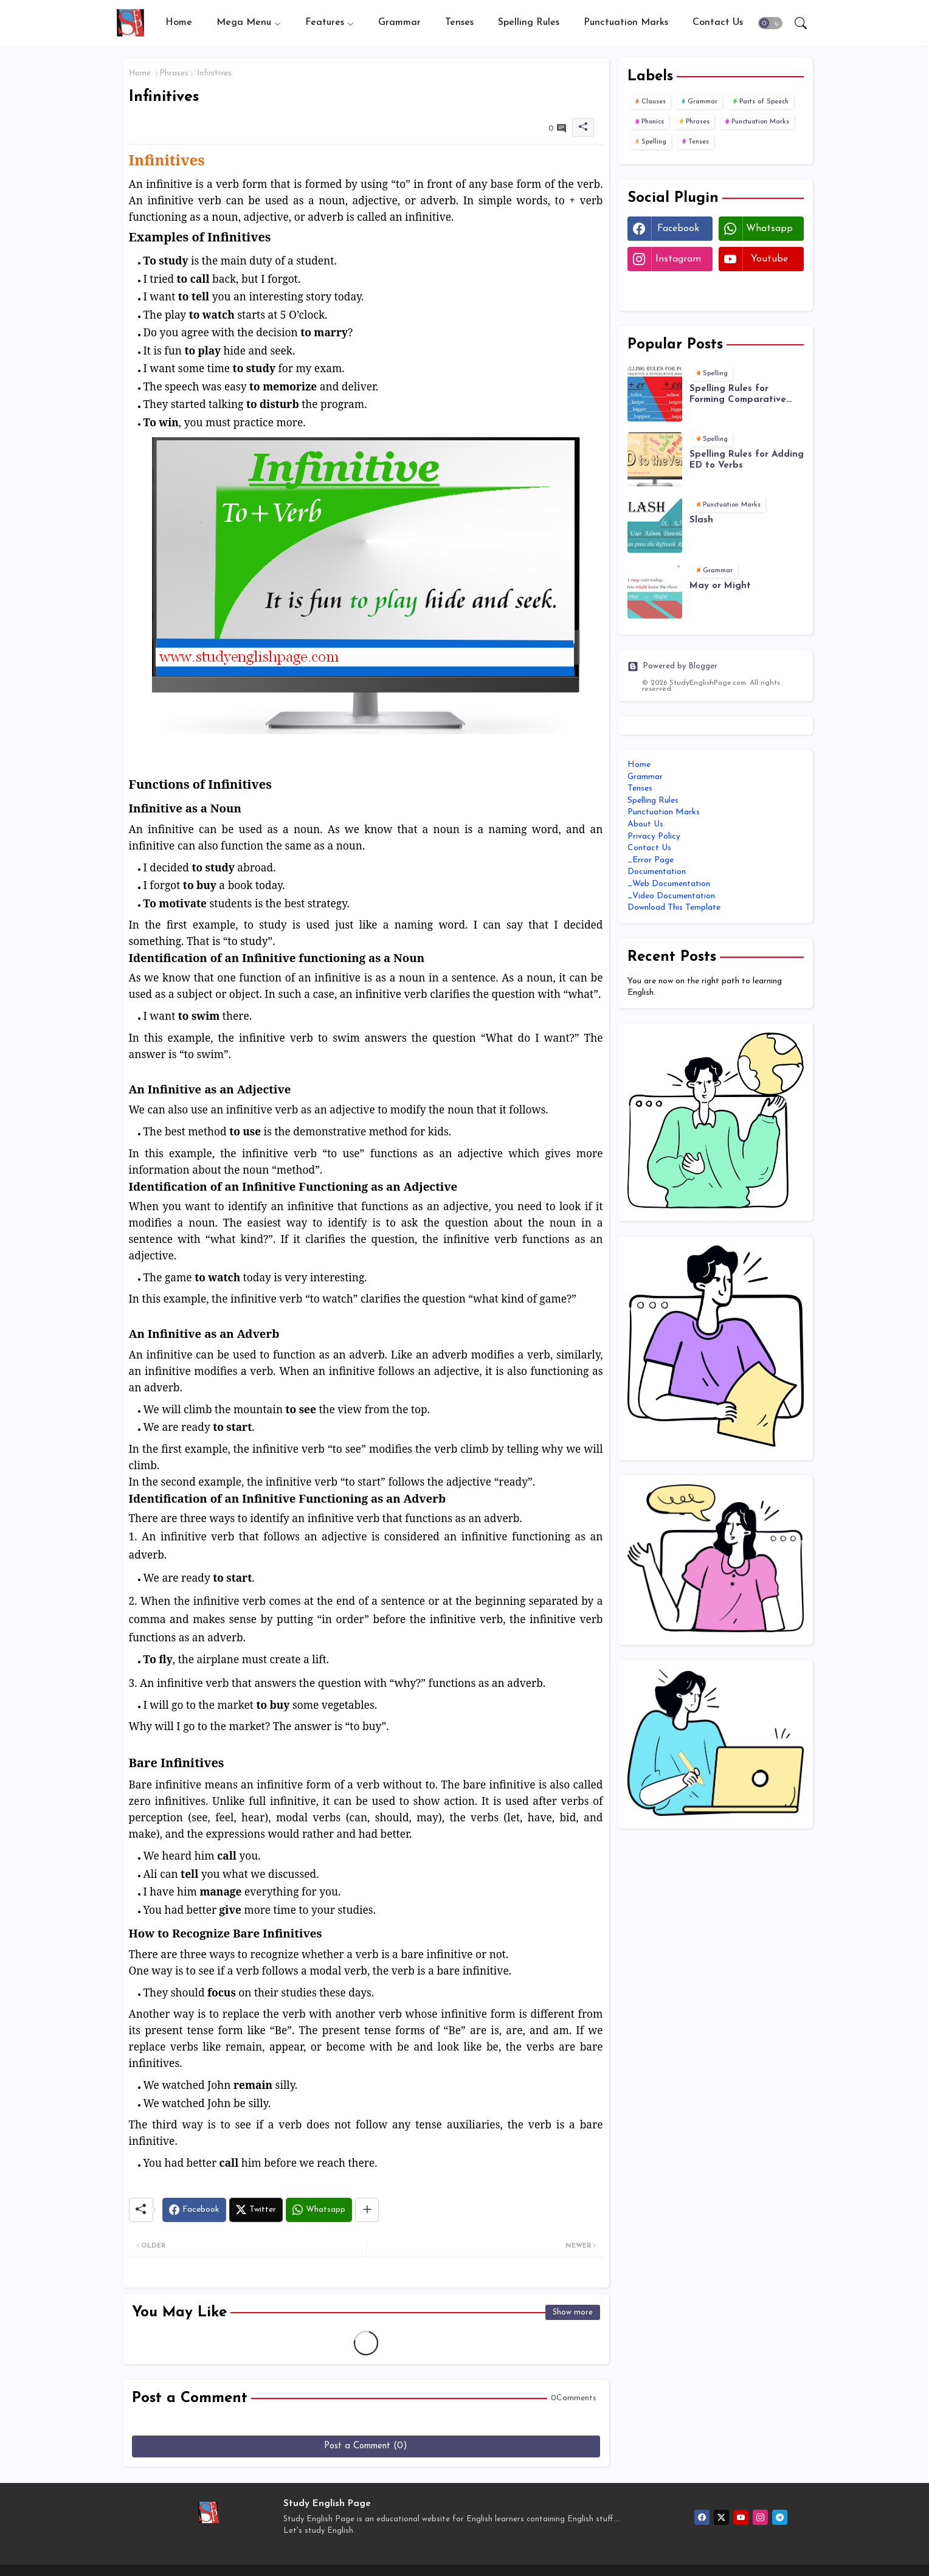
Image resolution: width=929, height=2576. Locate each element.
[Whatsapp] (319, 2210)
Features (324, 22)
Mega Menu (243, 22)
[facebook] (702, 2517)
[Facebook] (194, 2210)
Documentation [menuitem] (656, 871)
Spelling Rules (528, 22)
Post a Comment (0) (365, 2446)
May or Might (720, 585)
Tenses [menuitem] (639, 788)
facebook (678, 229)
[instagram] (760, 2517)
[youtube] (740, 2517)
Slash (701, 520)
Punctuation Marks (626, 22)
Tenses (459, 22)
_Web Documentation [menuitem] (668, 883)
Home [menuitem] (639, 764)
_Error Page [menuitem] (650, 860)
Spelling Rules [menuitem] (653, 800)
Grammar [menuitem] (645, 776)
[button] (770, 23)
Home (178, 22)
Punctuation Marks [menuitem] (663, 812)
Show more (573, 2312)
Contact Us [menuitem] (649, 848)
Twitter (670, 289)
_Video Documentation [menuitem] (671, 896)
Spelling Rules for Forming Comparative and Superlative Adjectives (737, 395)
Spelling (653, 142)
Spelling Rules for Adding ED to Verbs (746, 460)
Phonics (652, 122)
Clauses (653, 102)
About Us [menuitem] (645, 824)
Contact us (717, 22)
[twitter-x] (721, 2517)
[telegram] (779, 2517)
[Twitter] (256, 2210)
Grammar (399, 22)
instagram (678, 259)
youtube (769, 259)
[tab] (178, 23)
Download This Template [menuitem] (673, 907)
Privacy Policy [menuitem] (653, 836)
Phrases (173, 73)
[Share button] (367, 2210)
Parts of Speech (764, 102)
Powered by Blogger (672, 666)
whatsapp (769, 229)
